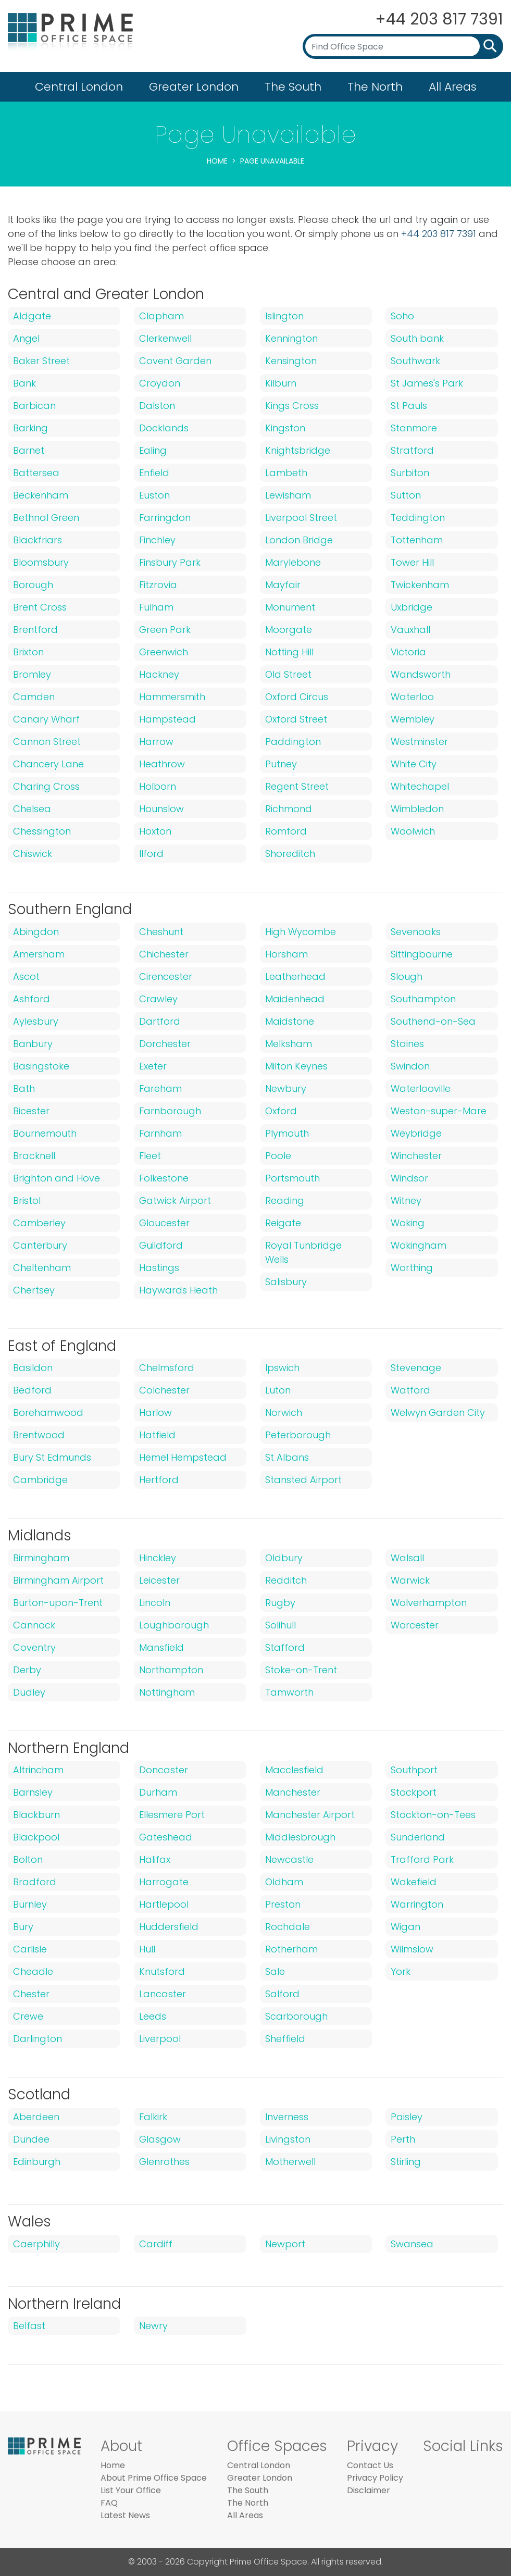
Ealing (153, 450)
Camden (34, 696)
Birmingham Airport (58, 1580)
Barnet (28, 450)
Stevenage (416, 1367)
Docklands (164, 427)
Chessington (42, 831)
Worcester (415, 1625)
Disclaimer (368, 2490)
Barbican (34, 405)
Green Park (165, 629)
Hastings (159, 1267)
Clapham (161, 315)
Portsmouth (292, 1178)
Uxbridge (411, 607)
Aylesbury (35, 1021)
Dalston (157, 405)
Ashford (31, 998)
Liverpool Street (301, 517)
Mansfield (161, 1647)
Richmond (288, 808)
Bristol (27, 1200)
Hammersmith (172, 696)
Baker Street (41, 360)
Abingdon (36, 931)
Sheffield (285, 2038)
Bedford (32, 1390)
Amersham (39, 954)
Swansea (412, 2243)
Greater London (194, 87)
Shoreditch (290, 853)
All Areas (453, 87)
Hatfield (157, 1434)
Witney (406, 1200)
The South (293, 87)
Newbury (285, 1088)
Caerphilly (36, 2243)
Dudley (29, 1692)
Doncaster (163, 1769)
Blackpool (36, 1837)
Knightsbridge (297, 450)
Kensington (291, 360)
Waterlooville (421, 1088)
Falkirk (153, 2116)
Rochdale (287, 1926)
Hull (147, 1949)
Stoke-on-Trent (301, 1669)
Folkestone (164, 1178)
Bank (24, 383)
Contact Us (370, 2465)
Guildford (161, 1245)
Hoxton (155, 831)
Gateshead (165, 1837)
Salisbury (286, 1281)
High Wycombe (300, 931)
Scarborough (296, 2016)
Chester (31, 1993)
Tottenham (417, 539)
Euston (154, 495)
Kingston (285, 427)
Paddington (293, 741)
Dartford (159, 1021)
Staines (407, 1043)
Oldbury (284, 1557)
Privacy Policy (375, 2478)
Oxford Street (296, 719)
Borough (33, 584)
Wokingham (418, 1245)
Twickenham (420, 584)
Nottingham (167, 1692)
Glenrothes (164, 2161)
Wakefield (414, 1881)
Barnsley (33, 1792)
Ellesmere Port (172, 1814)
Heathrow (162, 763)
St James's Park (427, 383)
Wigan (405, 1926)
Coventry (34, 1647)
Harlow (155, 1412)
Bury (23, 1926)
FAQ (109, 2503)
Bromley (32, 674)
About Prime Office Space (154, 2478)
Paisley (406, 2116)
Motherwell (290, 2161)
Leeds (152, 2016)
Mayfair (283, 584)
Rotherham (291, 1949)
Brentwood (39, 1434)
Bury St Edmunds (52, 1457)
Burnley (30, 1904)
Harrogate (164, 1881)
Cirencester (165, 976)
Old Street (288, 674)
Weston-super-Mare (439, 1110)
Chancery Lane (48, 763)
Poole (278, 1155)
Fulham (156, 607)
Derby (27, 1669)
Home (217, 161)
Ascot (26, 976)
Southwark (415, 360)
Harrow (156, 741)
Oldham (284, 1881)
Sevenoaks (416, 931)
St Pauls (409, 405)
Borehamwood (48, 1412)
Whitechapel (420, 786)
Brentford (35, 629)
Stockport (414, 1792)
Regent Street (297, 786)
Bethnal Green (46, 517)
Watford (410, 1390)
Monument (290, 607)
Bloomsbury (41, 562)
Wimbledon (417, 808)
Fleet (150, 1155)
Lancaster (162, 1993)
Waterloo (412, 696)
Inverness (286, 2116)
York (400, 1971)
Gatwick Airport (175, 1200)
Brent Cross (40, 607)
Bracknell (34, 1155)
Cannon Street (47, 741)
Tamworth (289, 1692)
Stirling (406, 2161)
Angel (26, 338)
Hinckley (157, 1557)
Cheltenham (42, 1267)
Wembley (412, 719)
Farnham (160, 1133)
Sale (275, 1971)
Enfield (154, 472)
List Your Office (131, 2490)
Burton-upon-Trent (58, 1602)
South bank (417, 338)
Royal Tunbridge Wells (303, 1252)
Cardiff (155, 2243)
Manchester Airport (310, 1814)
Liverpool (160, 2038)
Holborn (157, 786)
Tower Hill (412, 562)
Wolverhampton (429, 1602)
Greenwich (163, 651)
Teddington (418, 517)
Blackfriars (37, 539)
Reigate (283, 1222)
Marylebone (293, 562)
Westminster (419, 741)
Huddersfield (168, 1926)
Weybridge (416, 1133)
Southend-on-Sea (433, 1021)
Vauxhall (410, 629)
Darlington (37, 2038)
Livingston (287, 2139)
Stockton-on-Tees (433, 1814)
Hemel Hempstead (183, 1457)
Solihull (280, 1625)
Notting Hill (289, 651)
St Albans (287, 1457)
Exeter (153, 1066)
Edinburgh (36, 2161)
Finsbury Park (170, 562)
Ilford (151, 853)
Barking (30, 427)
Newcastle (289, 1859)
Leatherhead (295, 976)
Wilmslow (412, 1949)
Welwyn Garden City (438, 1412)
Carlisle (30, 1949)
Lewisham (288, 495)
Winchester (416, 1155)
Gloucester (164, 1222)
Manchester (292, 1792)
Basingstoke (41, 1066)
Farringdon (165, 517)
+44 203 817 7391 (439, 19)
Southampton (423, 998)
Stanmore (414, 427)
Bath (24, 1088)
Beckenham (40, 495)
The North (375, 87)
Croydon (159, 383)
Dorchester (165, 1043)
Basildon (33, 1367)
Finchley (157, 539)
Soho (402, 315)
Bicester (31, 1110)
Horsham (286, 954)
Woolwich (413, 831)
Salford (282, 1993)
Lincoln (154, 1602)
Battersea (36, 472)
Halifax (154, 1859)
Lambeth (286, 472)
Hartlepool (164, 1904)
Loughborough (174, 1625)
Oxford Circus (296, 696)
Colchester (164, 1390)
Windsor (409, 1178)
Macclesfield (294, 1769)
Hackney (159, 674)
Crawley (158, 998)
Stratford (412, 450)
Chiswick (32, 853)
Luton (278, 1390)
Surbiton (410, 472)
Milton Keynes (296, 1066)
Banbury (33, 1043)
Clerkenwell (165, 338)
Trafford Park (422, 1859)
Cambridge (40, 1479)
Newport (285, 2243)
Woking (408, 1222)
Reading (284, 1200)
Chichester (164, 954)
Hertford (159, 1479)
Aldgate (32, 315)
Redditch (286, 1580)
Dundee (31, 2139)
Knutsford (162, 1971)
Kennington (291, 338)
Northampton (171, 1669)
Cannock (34, 1625)
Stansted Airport (303, 1479)
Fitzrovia (158, 584)
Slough (406, 976)
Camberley (39, 1222)
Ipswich (282, 1367)
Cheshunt (161, 931)
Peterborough (298, 1434)
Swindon (410, 1066)
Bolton (28, 1859)
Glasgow (160, 2139)
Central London (79, 87)
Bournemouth (45, 1133)
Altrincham (38, 1769)
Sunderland (418, 1837)
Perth (403, 2139)
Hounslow (161, 808)
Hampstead (167, 719)
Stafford (285, 1647)
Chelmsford (166, 1367)
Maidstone (289, 1021)
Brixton (28, 651)
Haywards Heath (178, 1290)
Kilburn (280, 383)
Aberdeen (36, 2116)
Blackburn (36, 1814)
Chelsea (32, 808)
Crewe (28, 2016)
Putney (281, 763)
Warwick (410, 1580)
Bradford (34, 1881)
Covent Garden (175, 360)
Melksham (288, 1043)
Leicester (159, 1580)
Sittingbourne (422, 954)
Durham (158, 1792)
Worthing (412, 1267)
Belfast (29, 2325)
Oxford (281, 1110)
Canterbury (40, 1245)
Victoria (408, 651)
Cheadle (33, 1971)
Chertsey (34, 1290)
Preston (283, 1904)
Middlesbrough (300, 1837)
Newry (153, 2325)
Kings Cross (292, 405)
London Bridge (299, 539)
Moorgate (288, 629)
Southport (414, 1769)
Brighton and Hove (56, 1178)
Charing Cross (46, 786)
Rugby (280, 1602)
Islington (284, 315)
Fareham (160, 1088)
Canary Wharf (46, 719)
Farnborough (170, 1110)
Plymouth (287, 1133)
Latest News (125, 2515)
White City (414, 763)
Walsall (407, 1557)
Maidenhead (295, 998)
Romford (286, 831)
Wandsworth (421, 674)
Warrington (417, 1904)
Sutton (406, 495)
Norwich (283, 1412)
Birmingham (41, 1557)
